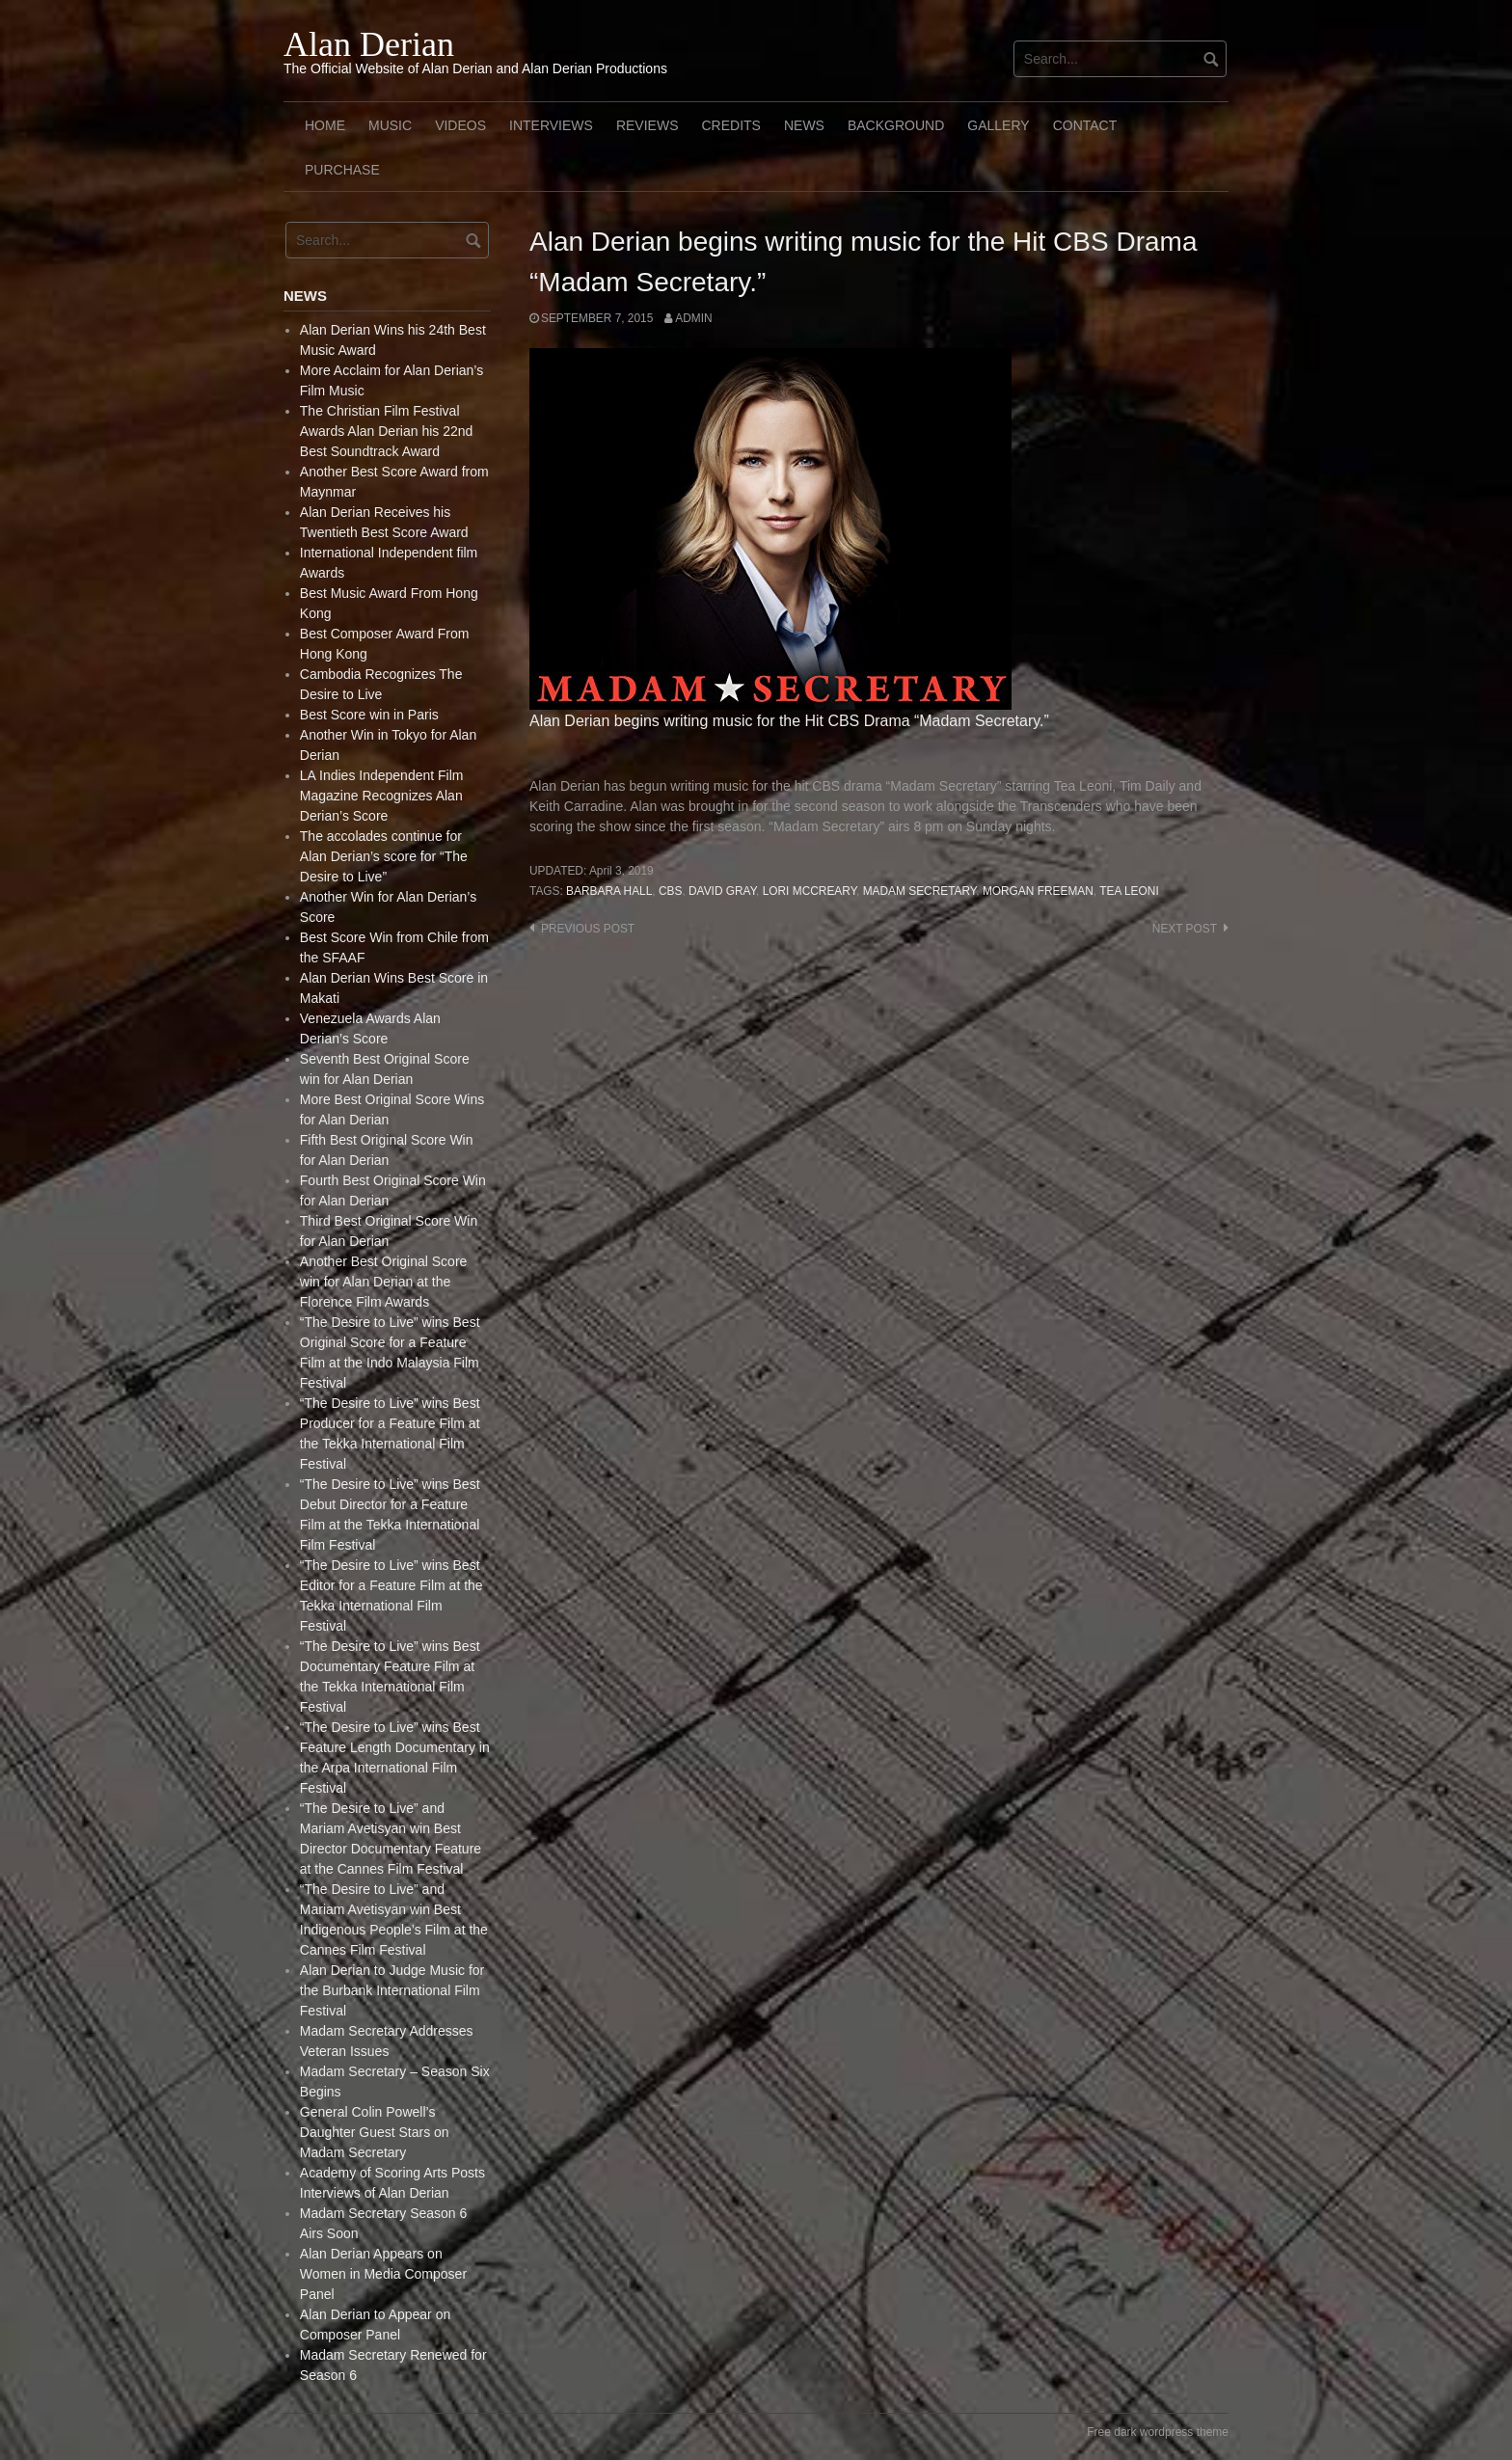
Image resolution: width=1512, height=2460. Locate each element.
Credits (730, 125)
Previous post (587, 928)
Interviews (551, 125)
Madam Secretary (920, 891)
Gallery (998, 125)
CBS (670, 891)
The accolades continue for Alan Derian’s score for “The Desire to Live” (384, 856)
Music (390, 125)
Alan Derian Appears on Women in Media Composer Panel (383, 2274)
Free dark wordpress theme (1157, 2432)
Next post (1184, 928)
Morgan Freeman (1038, 891)
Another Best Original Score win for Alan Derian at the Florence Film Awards (384, 1282)
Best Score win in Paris (369, 714)
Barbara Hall (609, 891)
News (804, 125)
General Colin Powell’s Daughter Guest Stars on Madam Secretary (374, 2132)
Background (896, 125)
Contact (1085, 125)
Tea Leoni (1128, 891)
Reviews (647, 125)
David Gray (722, 891)
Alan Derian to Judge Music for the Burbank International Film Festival (392, 1990)
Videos (460, 125)
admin (693, 318)
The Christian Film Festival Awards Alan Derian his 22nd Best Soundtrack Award (386, 431)
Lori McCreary (809, 891)
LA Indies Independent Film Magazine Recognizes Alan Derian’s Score (382, 796)
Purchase (342, 169)
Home (325, 125)
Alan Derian (369, 44)
